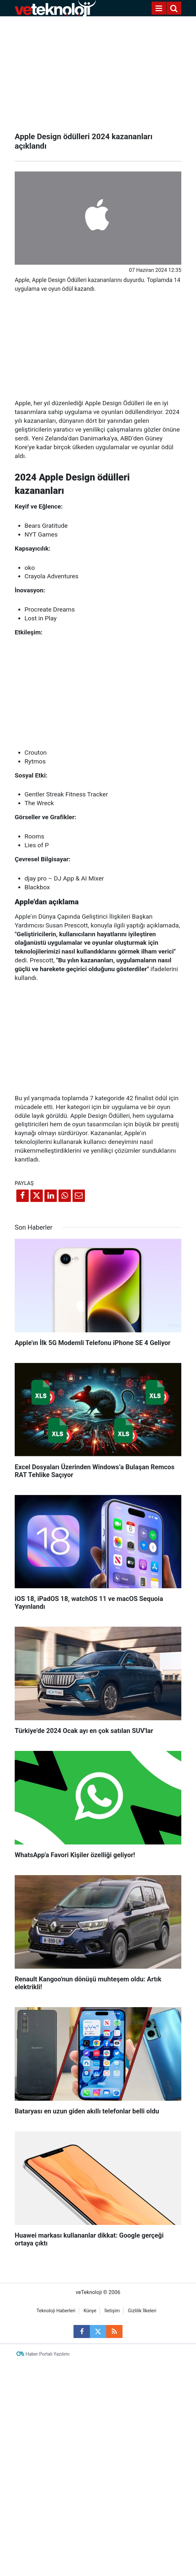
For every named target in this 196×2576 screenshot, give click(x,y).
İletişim (112, 2311)
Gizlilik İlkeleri (142, 2311)
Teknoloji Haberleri (55, 2311)
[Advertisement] (98, 71)
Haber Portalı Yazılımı (48, 2354)
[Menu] (159, 8)
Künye (90, 2311)
